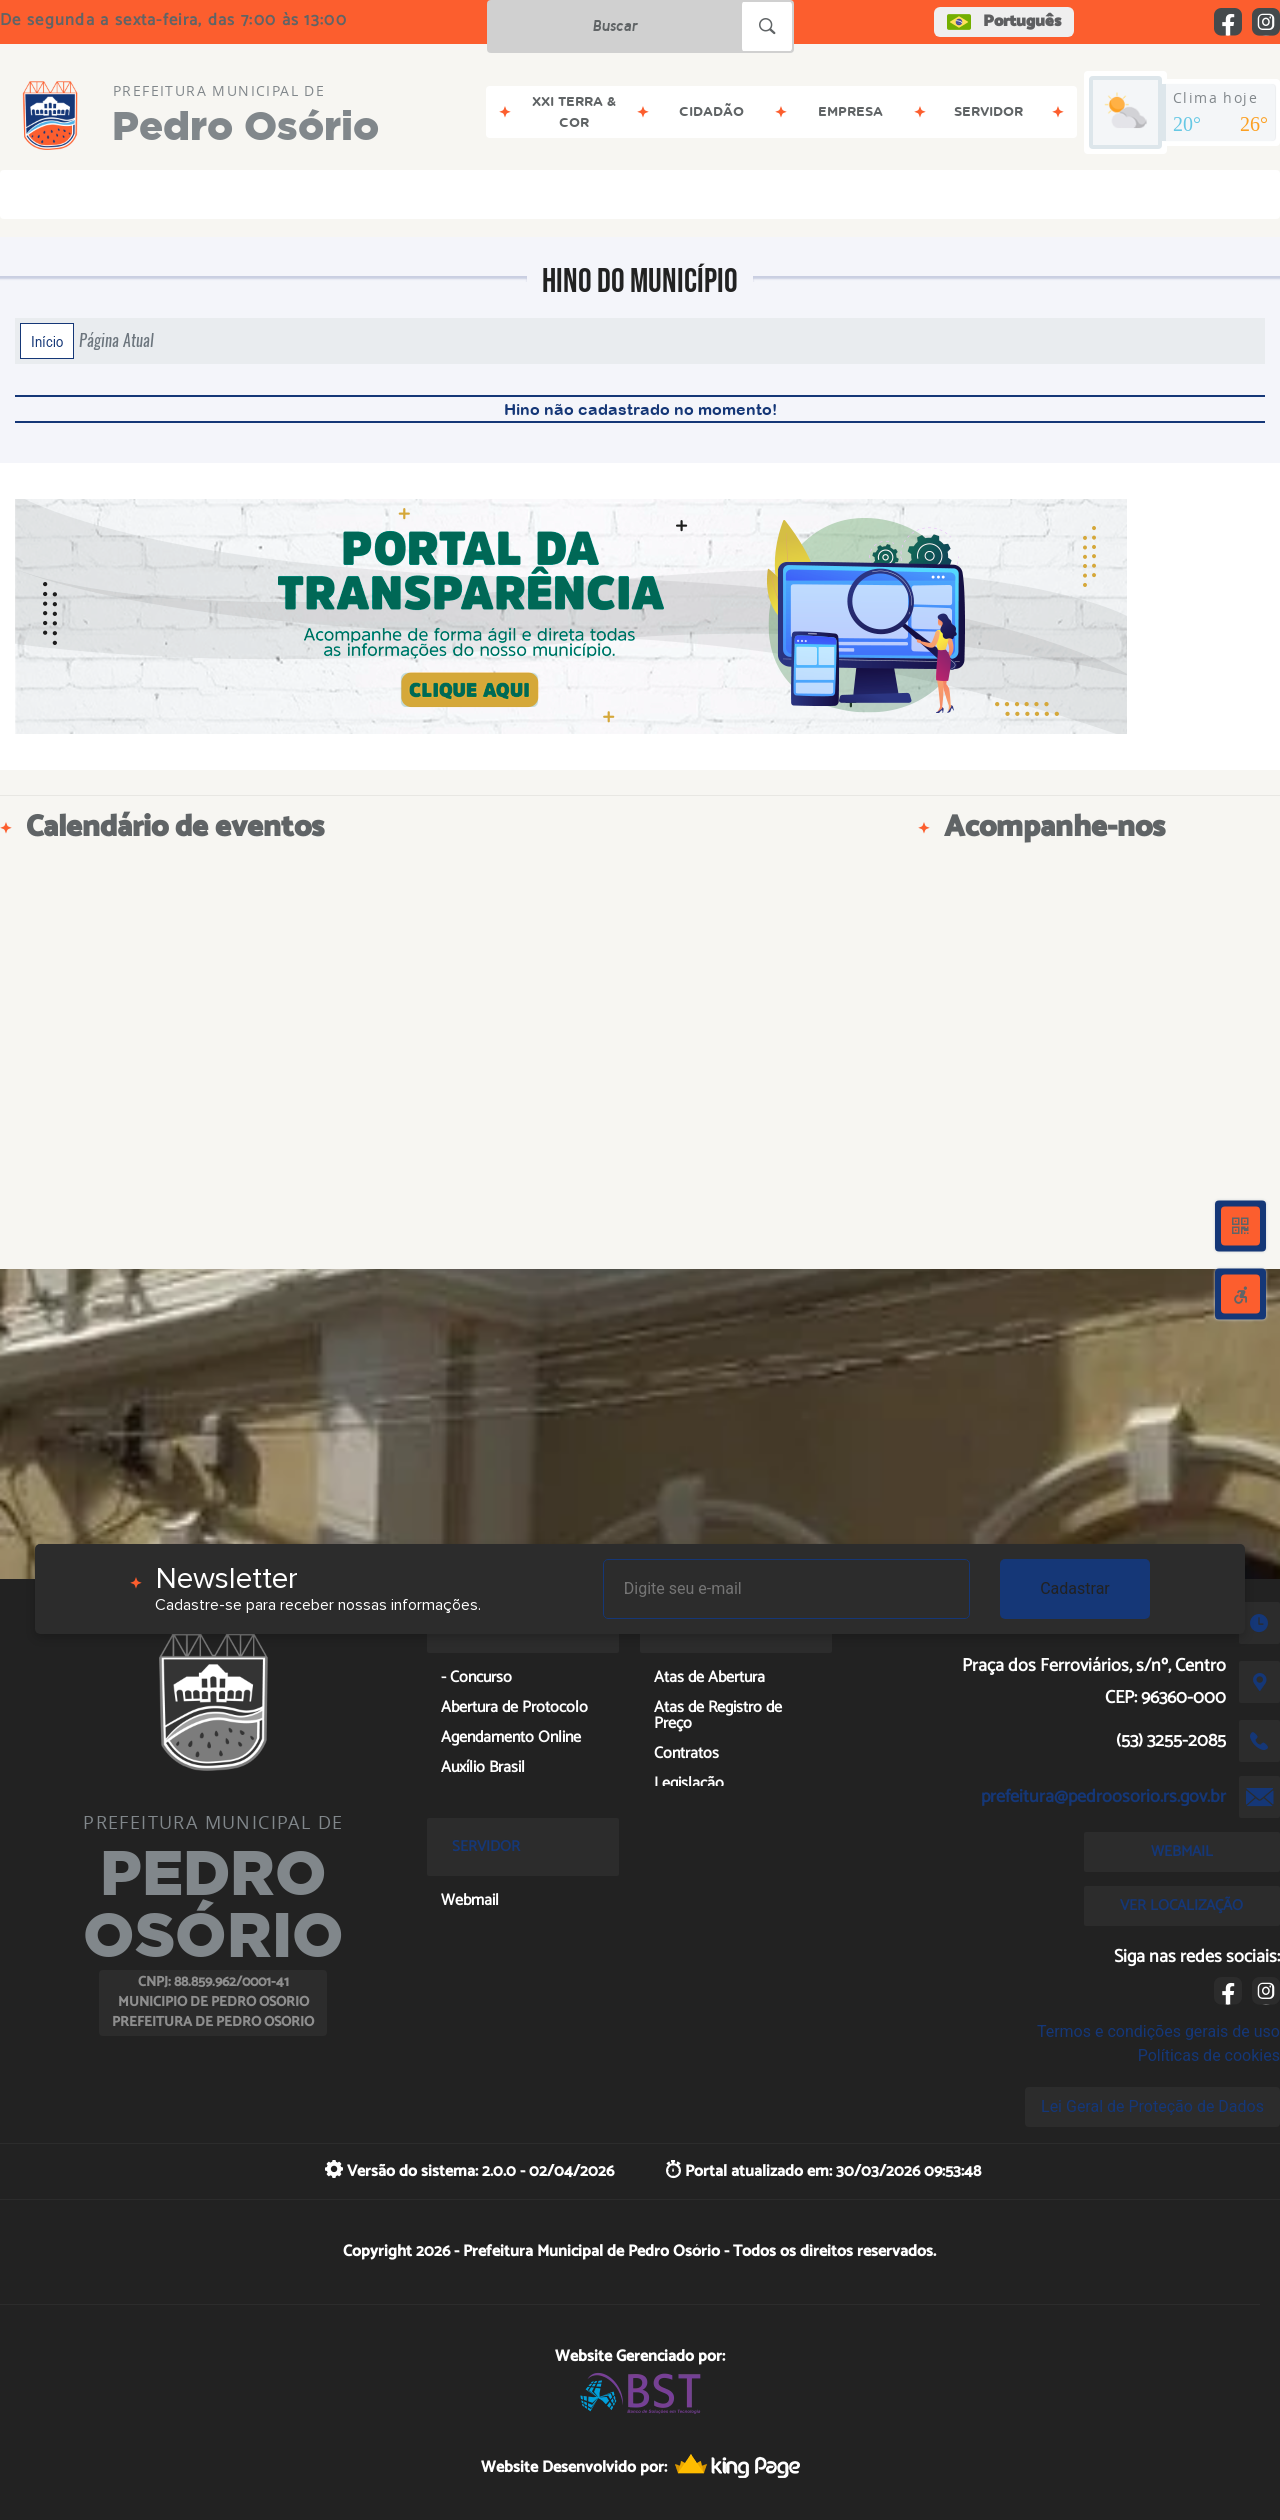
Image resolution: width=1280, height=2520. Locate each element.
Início (47, 341)
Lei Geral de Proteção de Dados (1152, 2106)
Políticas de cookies (1209, 2055)
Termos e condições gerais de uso (1158, 2031)
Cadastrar (1075, 1588)
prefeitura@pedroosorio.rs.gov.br (1103, 1797)
